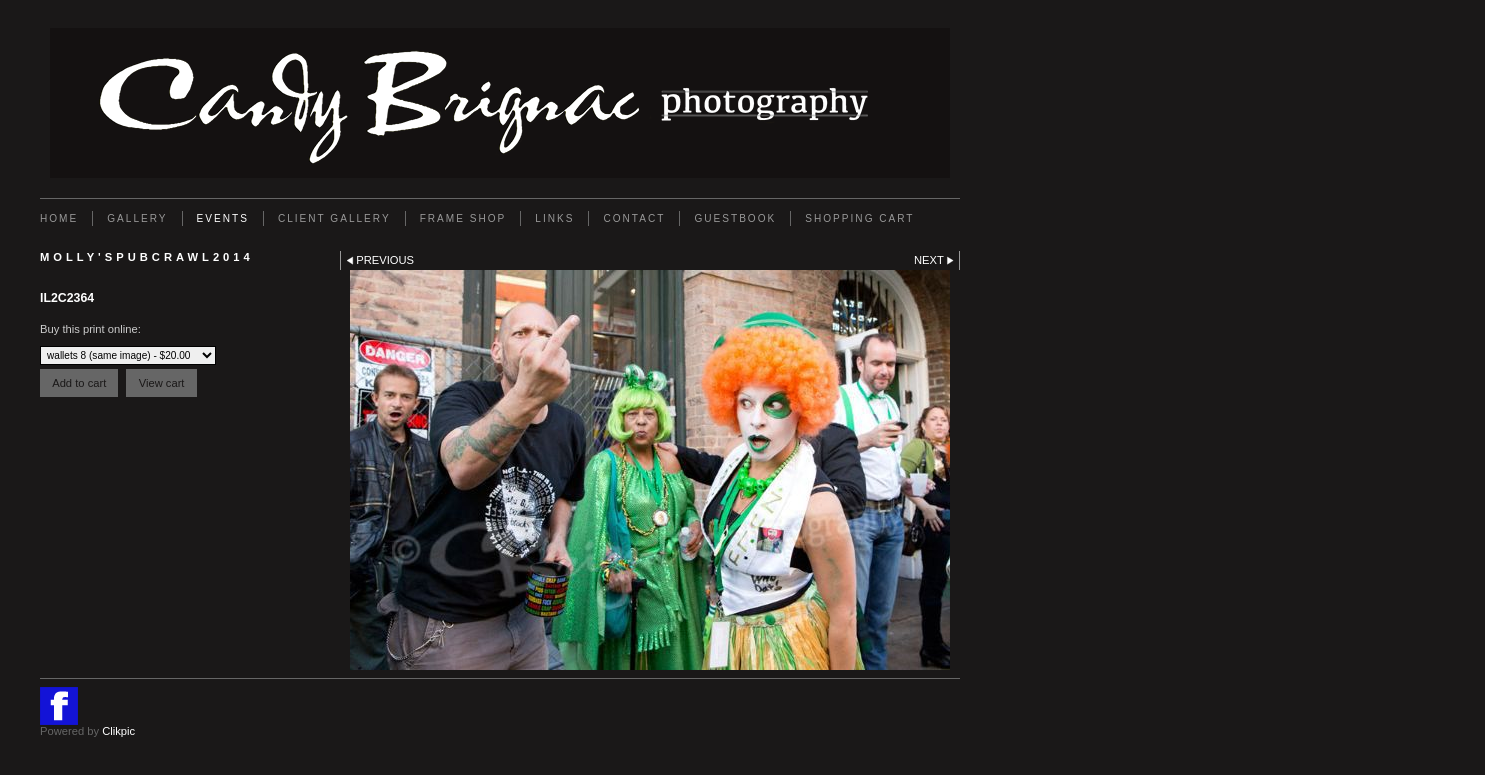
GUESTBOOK (735, 218)
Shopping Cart (859, 218)
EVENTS (223, 218)
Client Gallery (334, 218)
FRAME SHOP (463, 218)
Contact (634, 218)
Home (59, 218)
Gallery (137, 218)
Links (554, 218)
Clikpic (118, 731)
